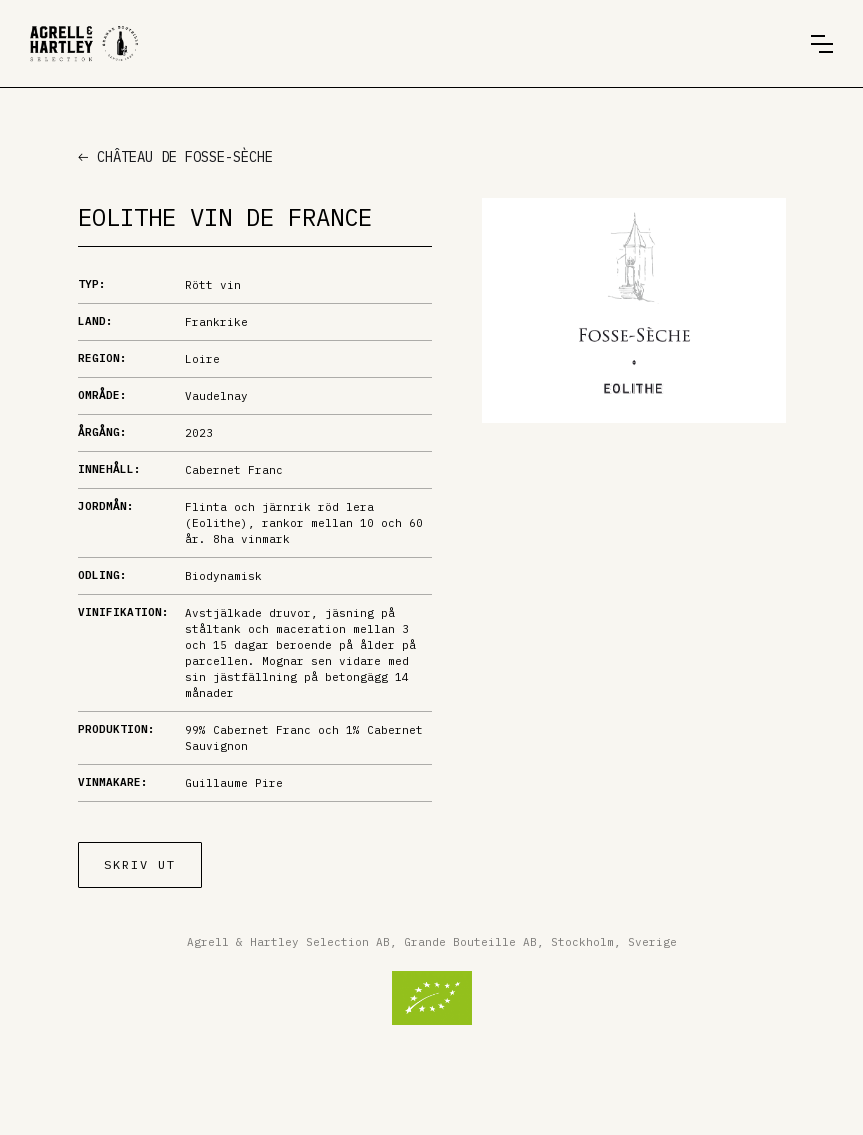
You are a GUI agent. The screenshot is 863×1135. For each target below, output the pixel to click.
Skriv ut (140, 864)
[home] (84, 43)
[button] (822, 44)
